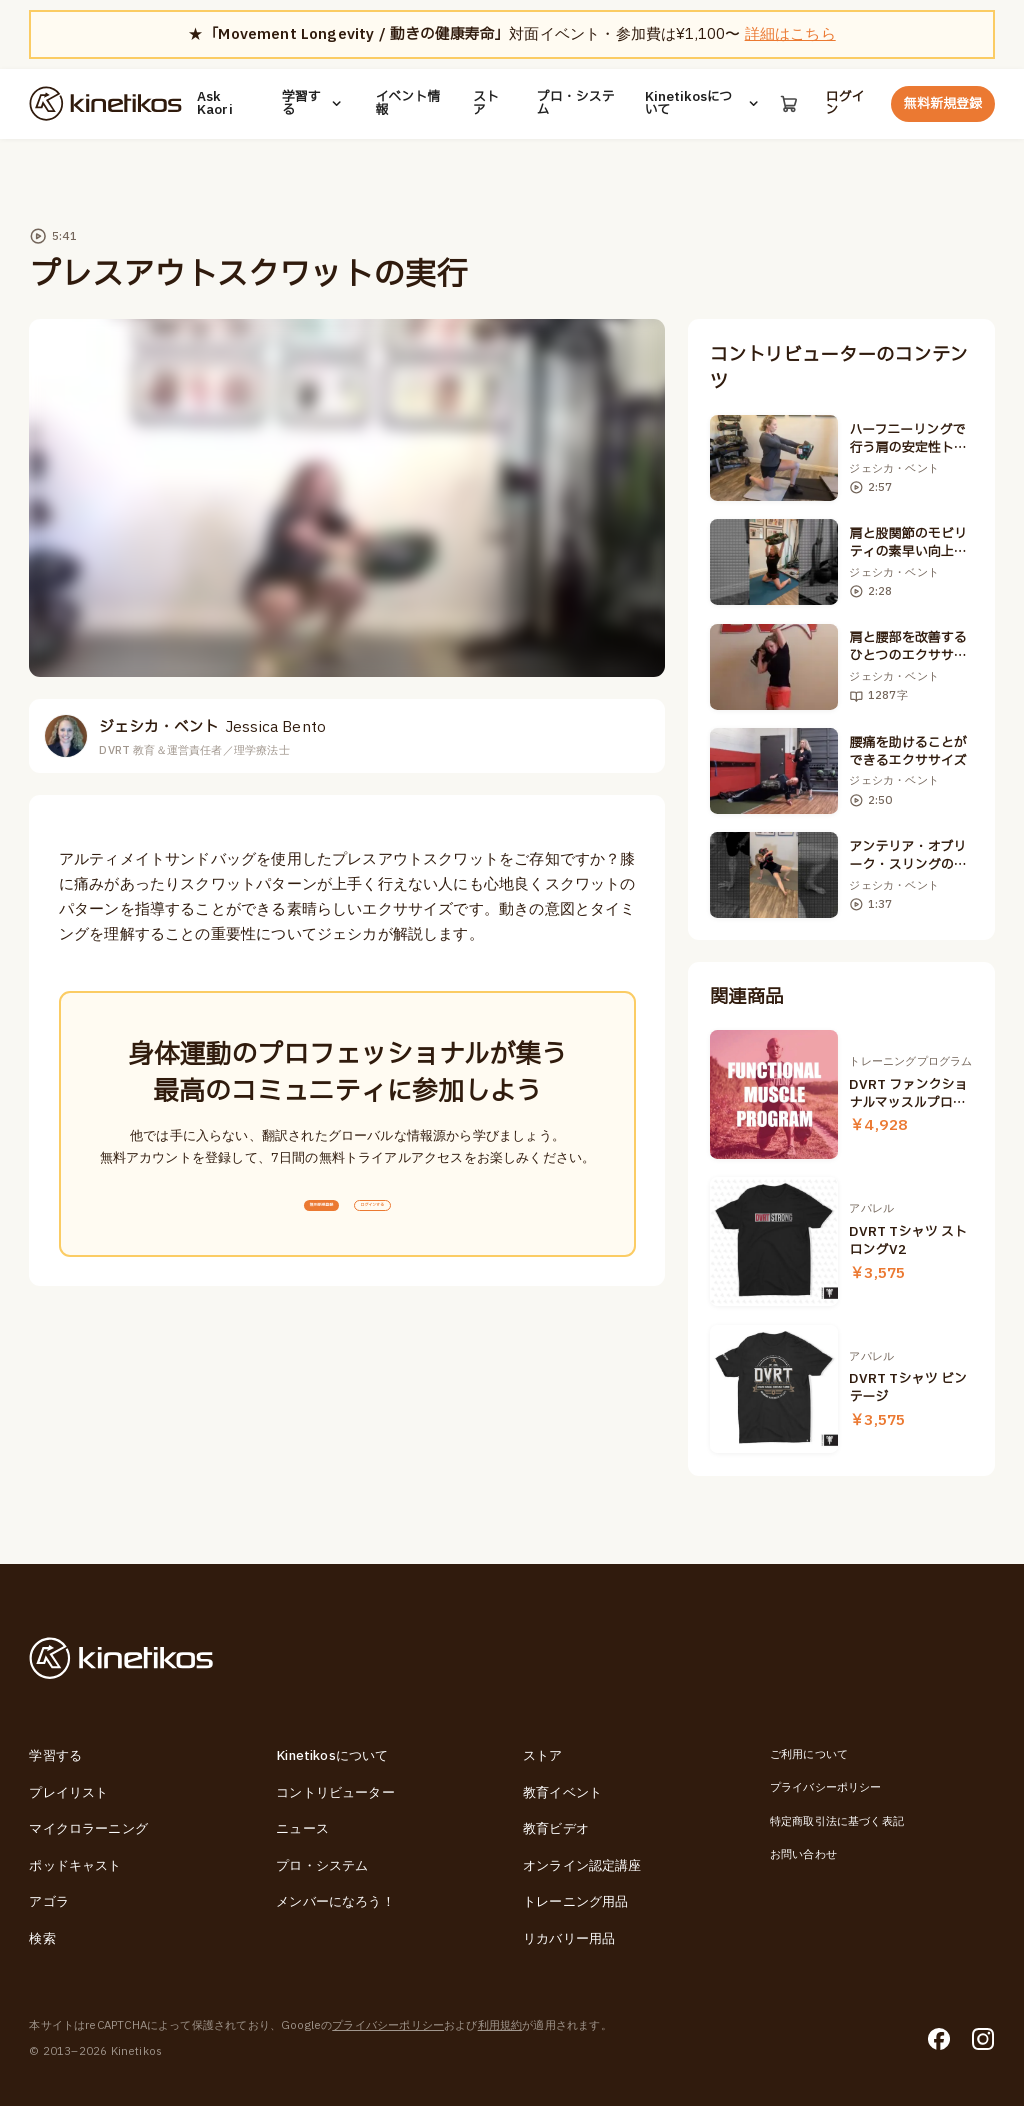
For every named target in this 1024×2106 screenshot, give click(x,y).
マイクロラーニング (88, 1829)
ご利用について (809, 1754)
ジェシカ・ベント (212, 727)
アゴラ (49, 1902)
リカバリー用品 (569, 1939)
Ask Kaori (215, 104)
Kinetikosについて (700, 104)
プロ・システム (574, 104)
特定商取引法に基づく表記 (837, 1821)
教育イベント (562, 1793)
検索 (42, 1939)
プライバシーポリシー (826, 1787)
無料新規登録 (943, 104)
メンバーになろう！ (335, 1902)
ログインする (412, 1217)
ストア (484, 104)
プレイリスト (68, 1793)
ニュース (302, 1829)
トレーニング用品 (575, 1902)
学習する (313, 104)
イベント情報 (406, 104)
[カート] (787, 103)
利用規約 (500, 2025)
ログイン (846, 104)
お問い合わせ (803, 1854)
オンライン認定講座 (582, 1866)
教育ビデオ (556, 1829)
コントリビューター (335, 1793)
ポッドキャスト (75, 1866)
